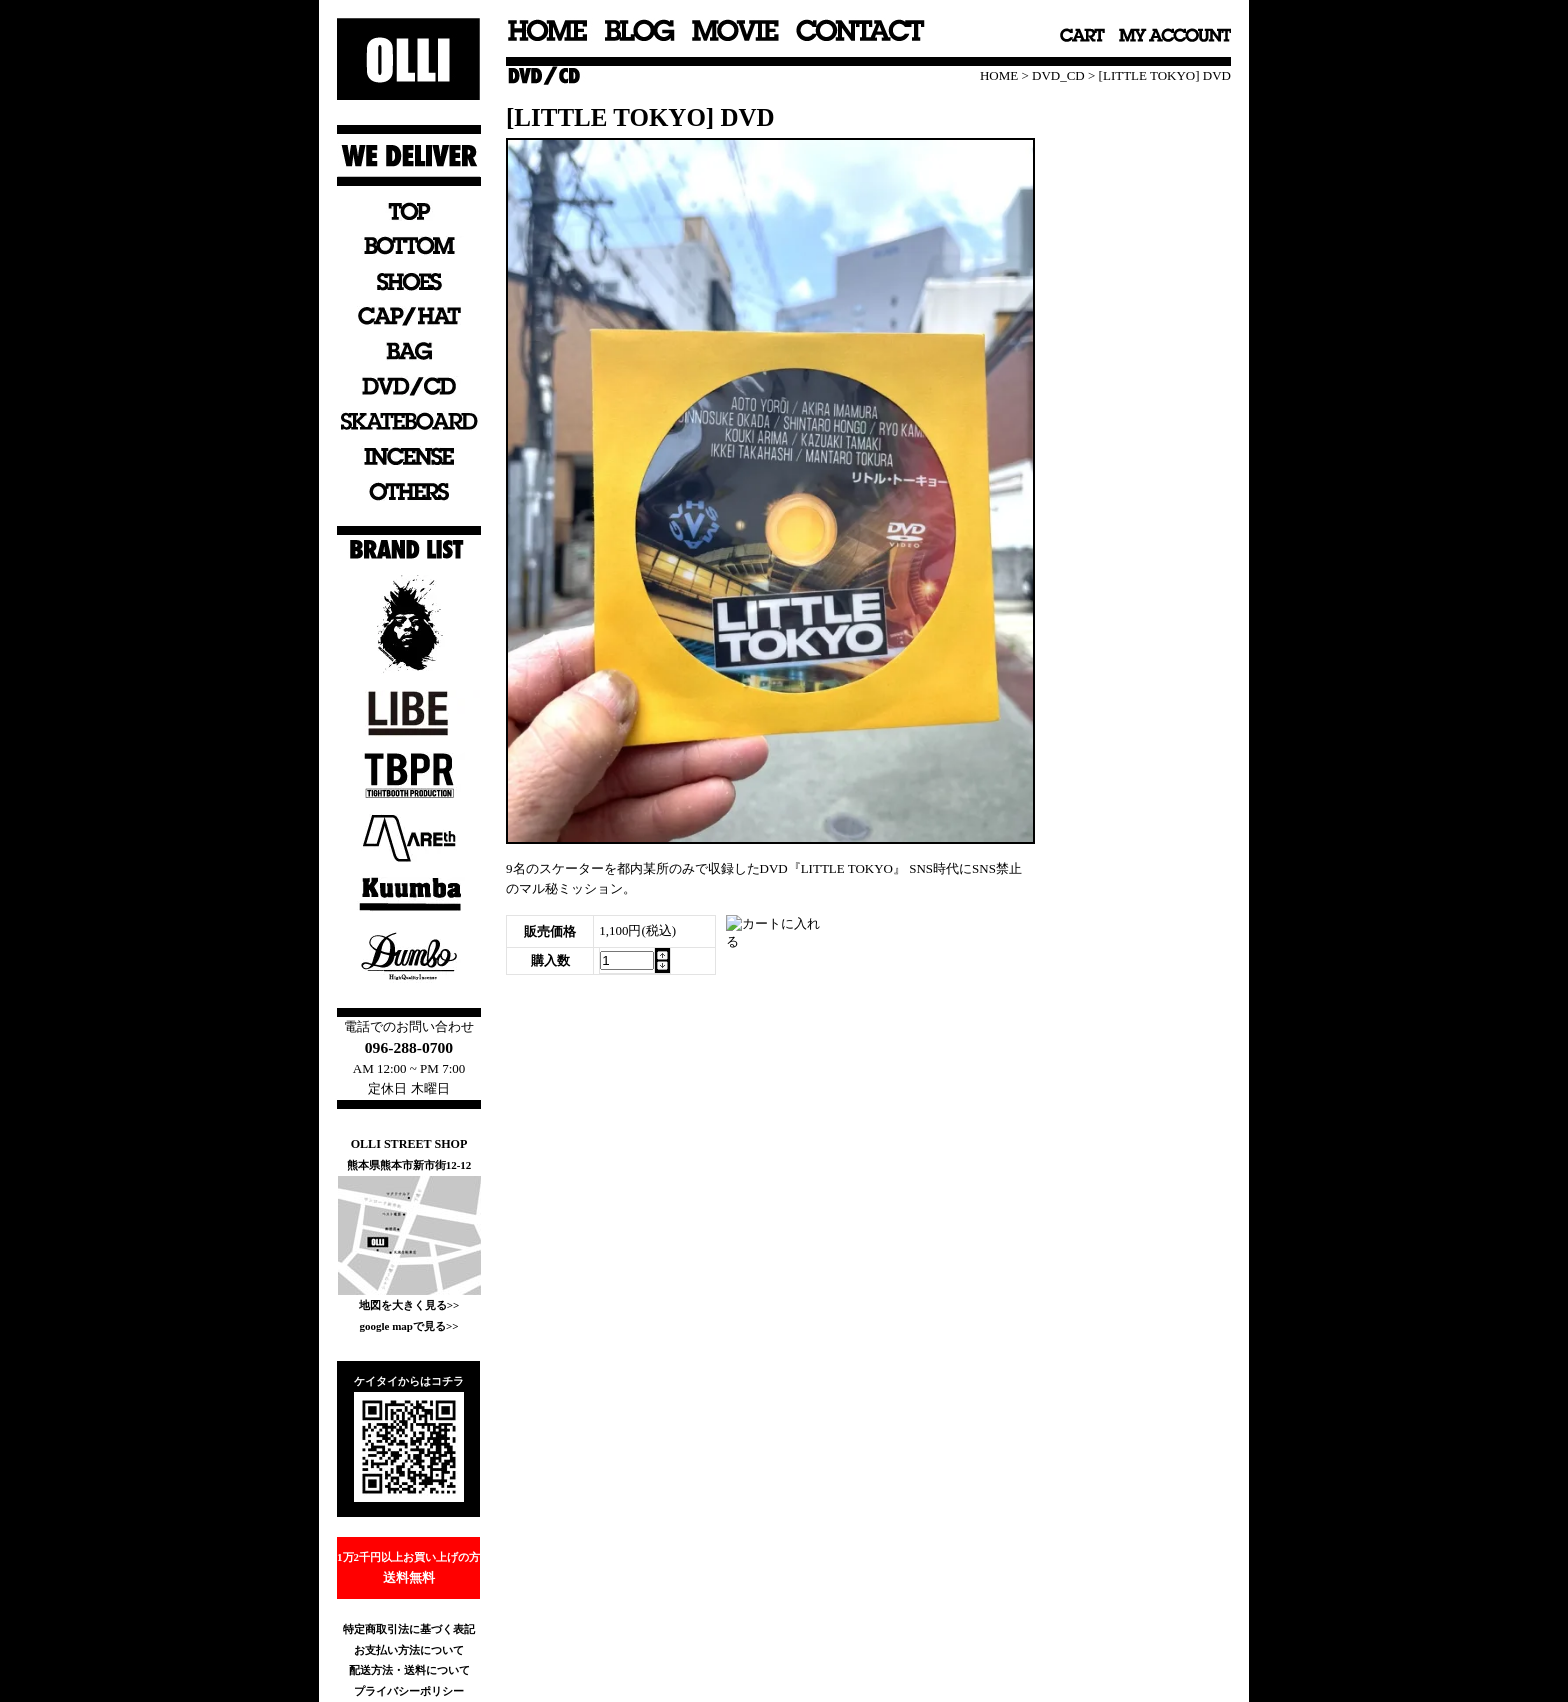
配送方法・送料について (409, 1670)
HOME (999, 75)
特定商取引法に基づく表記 (409, 1629)
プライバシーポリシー (409, 1691)
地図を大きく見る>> (409, 1305)
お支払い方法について (409, 1650)
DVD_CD (1058, 75)
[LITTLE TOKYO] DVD (1165, 75)
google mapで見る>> (408, 1326)
